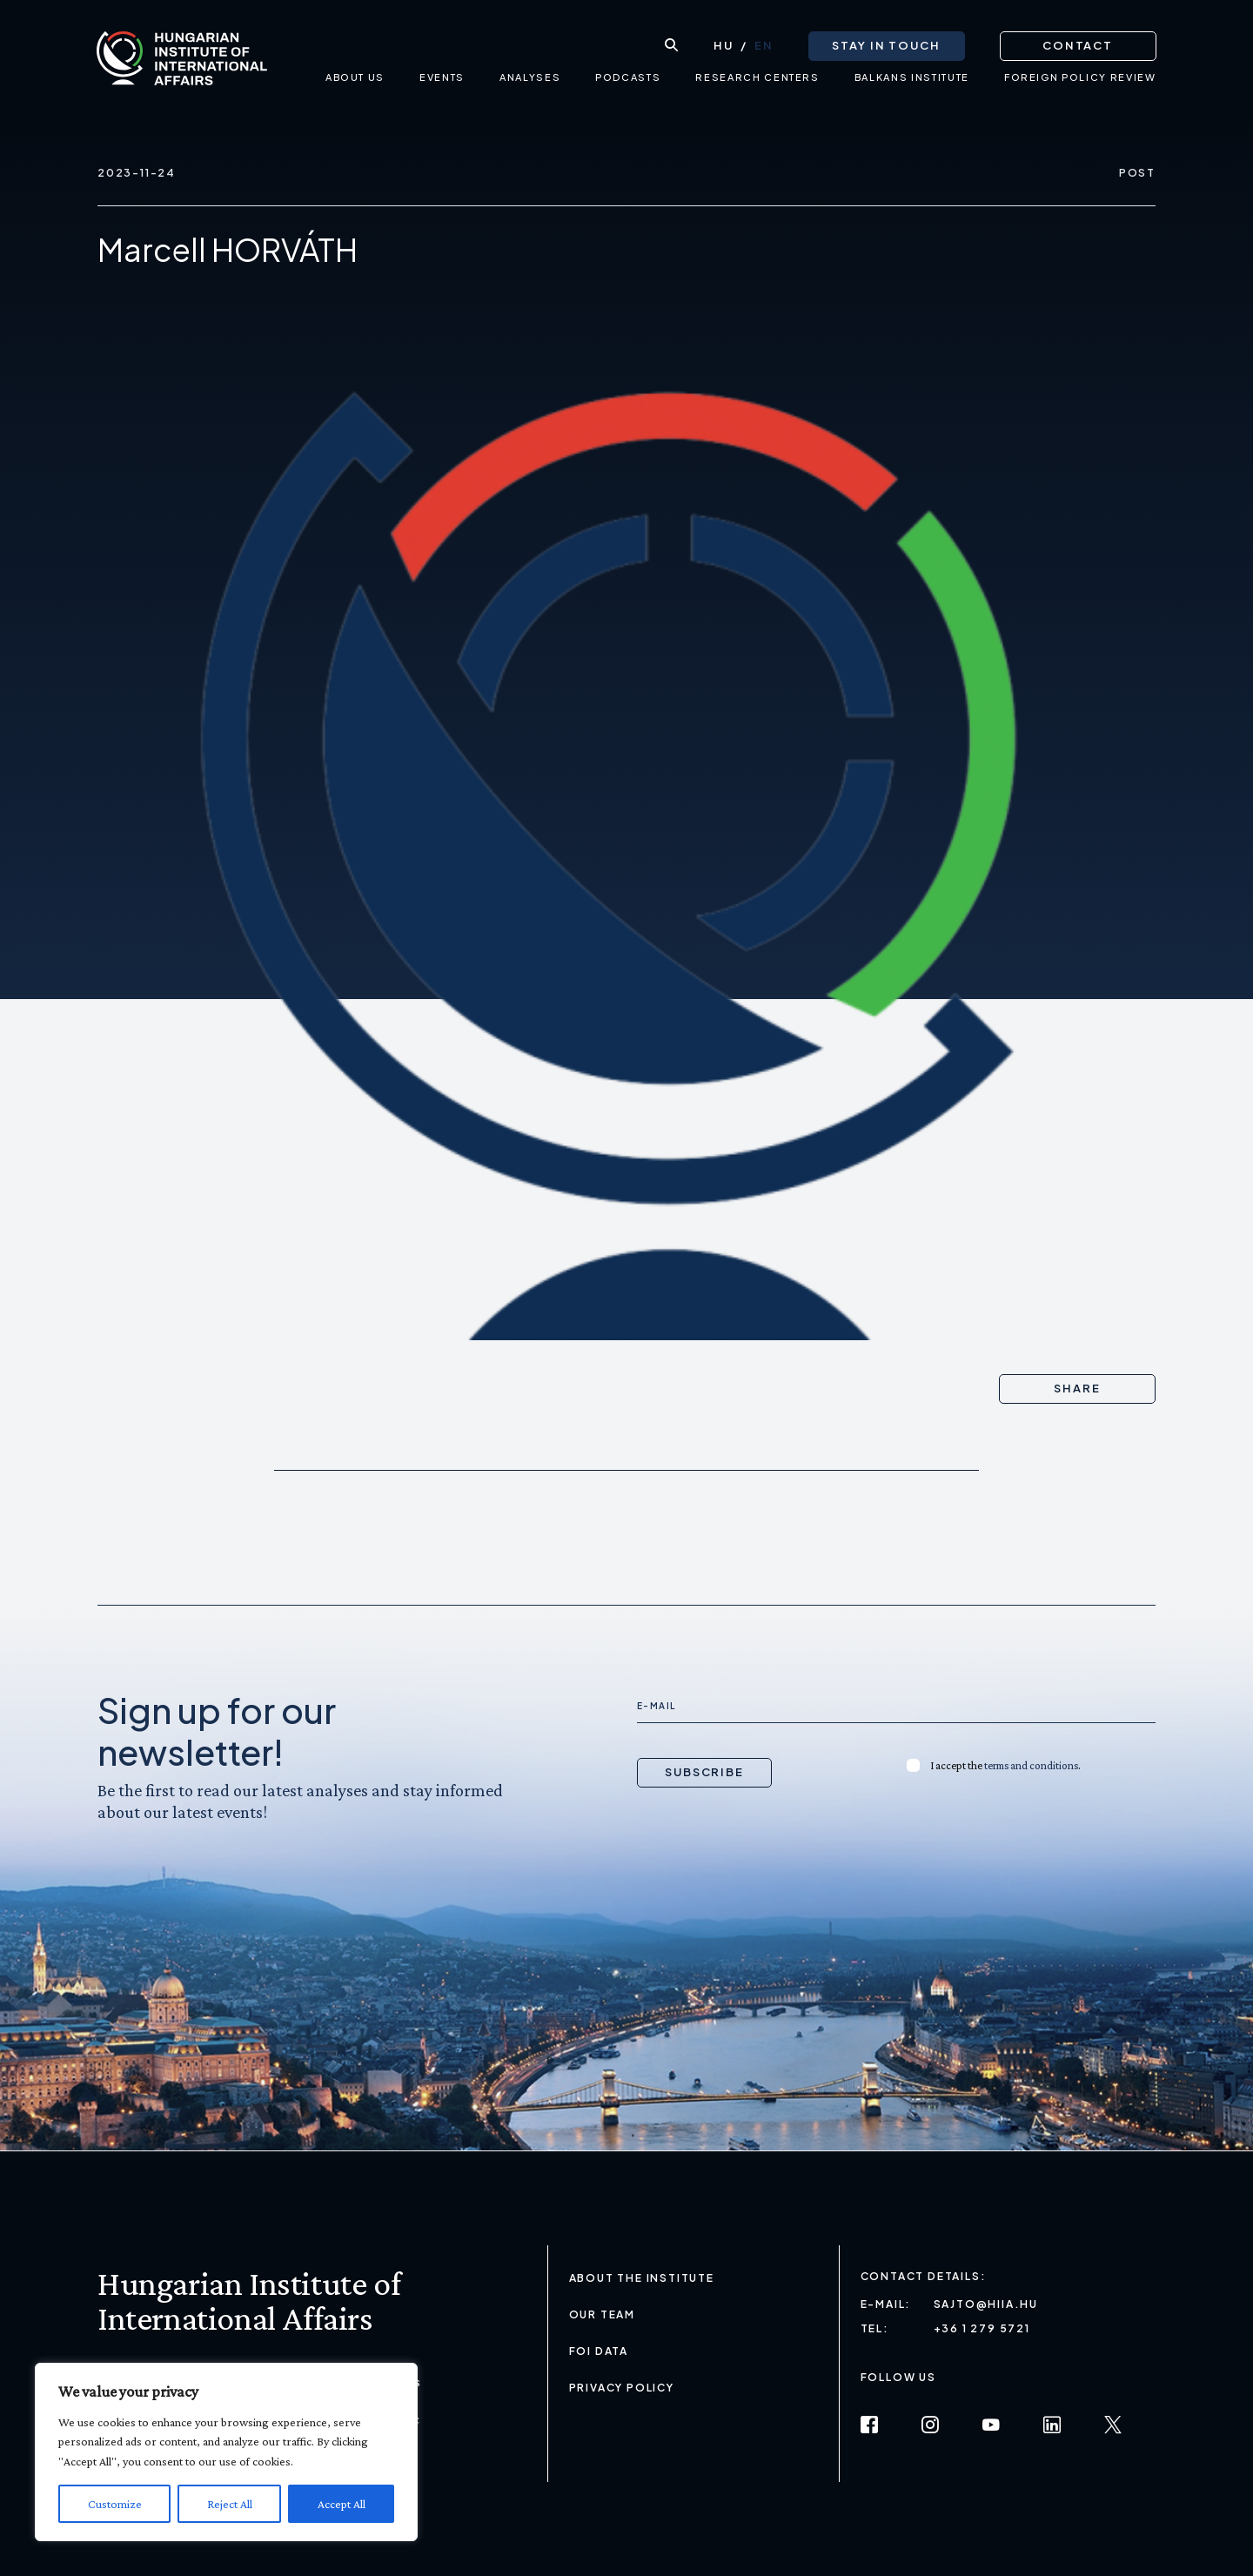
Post (1137, 172)
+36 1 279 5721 (982, 2328)
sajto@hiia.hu (986, 2304)
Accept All (341, 2504)
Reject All (229, 2504)
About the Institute (641, 2277)
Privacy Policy (621, 2387)
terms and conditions (1031, 1765)
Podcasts (627, 83)
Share (1077, 1388)
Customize (115, 2504)
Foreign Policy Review (1079, 83)
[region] (226, 2452)
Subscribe (705, 1772)
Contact (1077, 43)
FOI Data (598, 2351)
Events (442, 83)
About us (354, 83)
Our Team (602, 2314)
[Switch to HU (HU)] (723, 44)
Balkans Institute (911, 83)
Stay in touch (885, 43)
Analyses (529, 83)
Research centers (757, 83)
